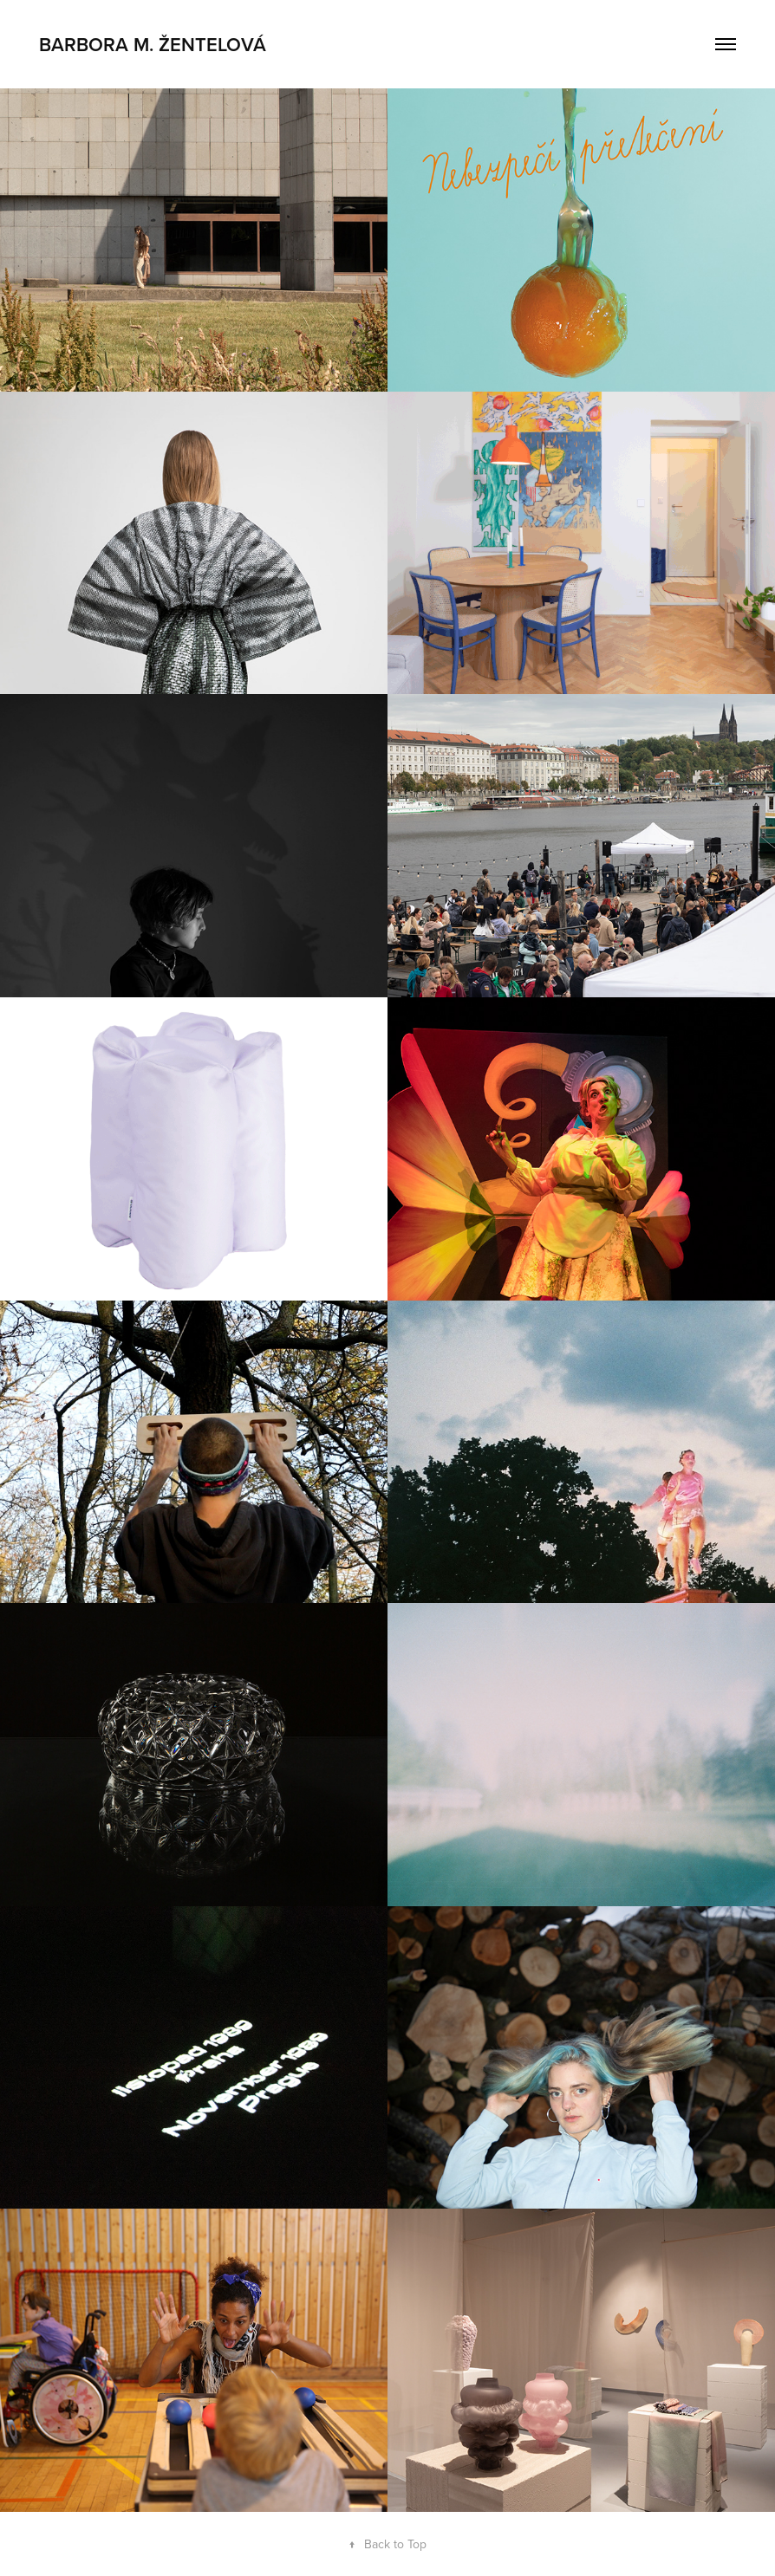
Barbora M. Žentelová (152, 44)
